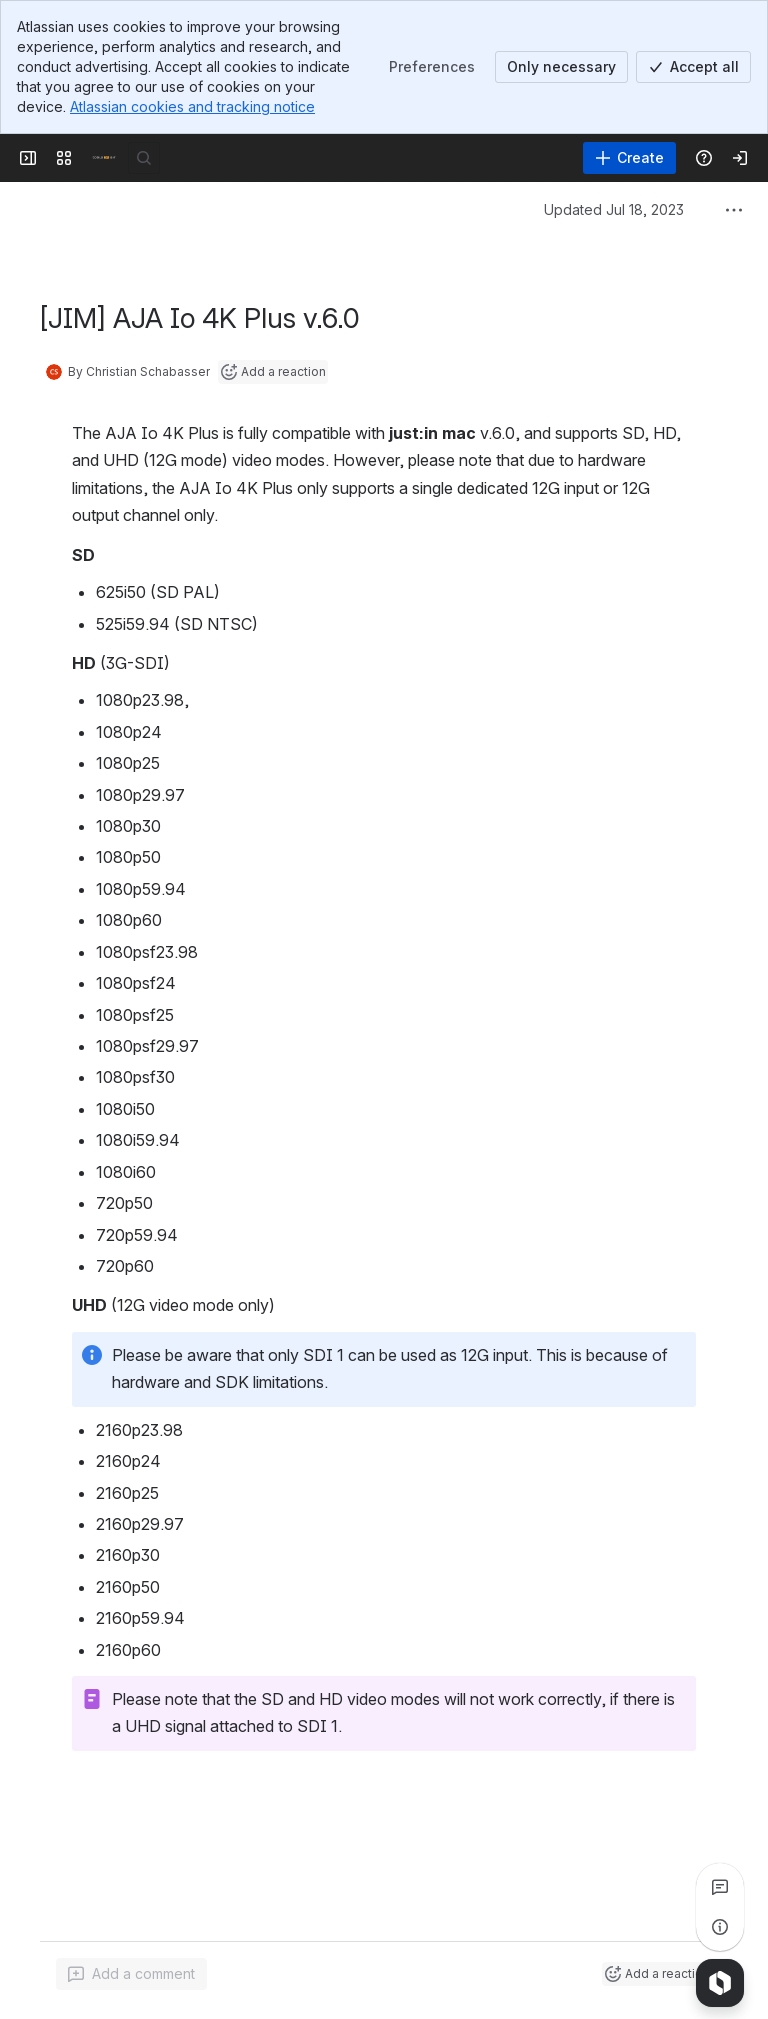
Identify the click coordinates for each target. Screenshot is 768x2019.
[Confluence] (104, 158)
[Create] (629, 158)
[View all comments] (720, 1887)
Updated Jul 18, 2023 (614, 209)
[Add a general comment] (131, 1974)
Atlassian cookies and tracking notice (192, 106)
